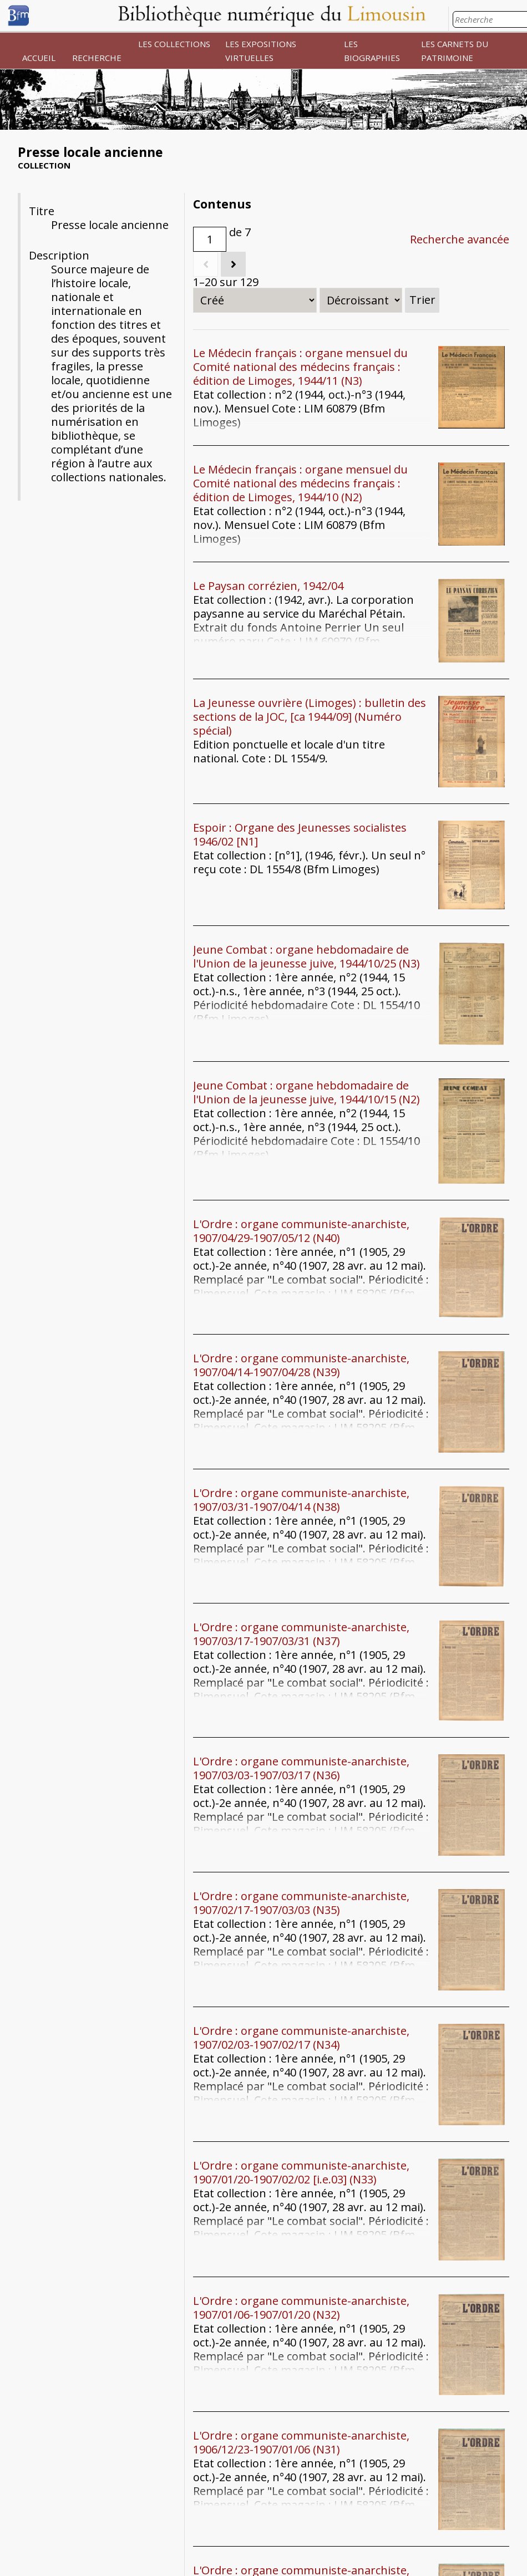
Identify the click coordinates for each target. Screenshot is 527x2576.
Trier (422, 299)
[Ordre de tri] (361, 300)
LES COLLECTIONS (174, 43)
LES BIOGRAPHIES (372, 50)
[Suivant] (233, 264)
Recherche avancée (459, 239)
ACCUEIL (38, 57)
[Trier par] (255, 300)
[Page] (209, 239)
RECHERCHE (96, 57)
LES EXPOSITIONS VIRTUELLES (260, 50)
